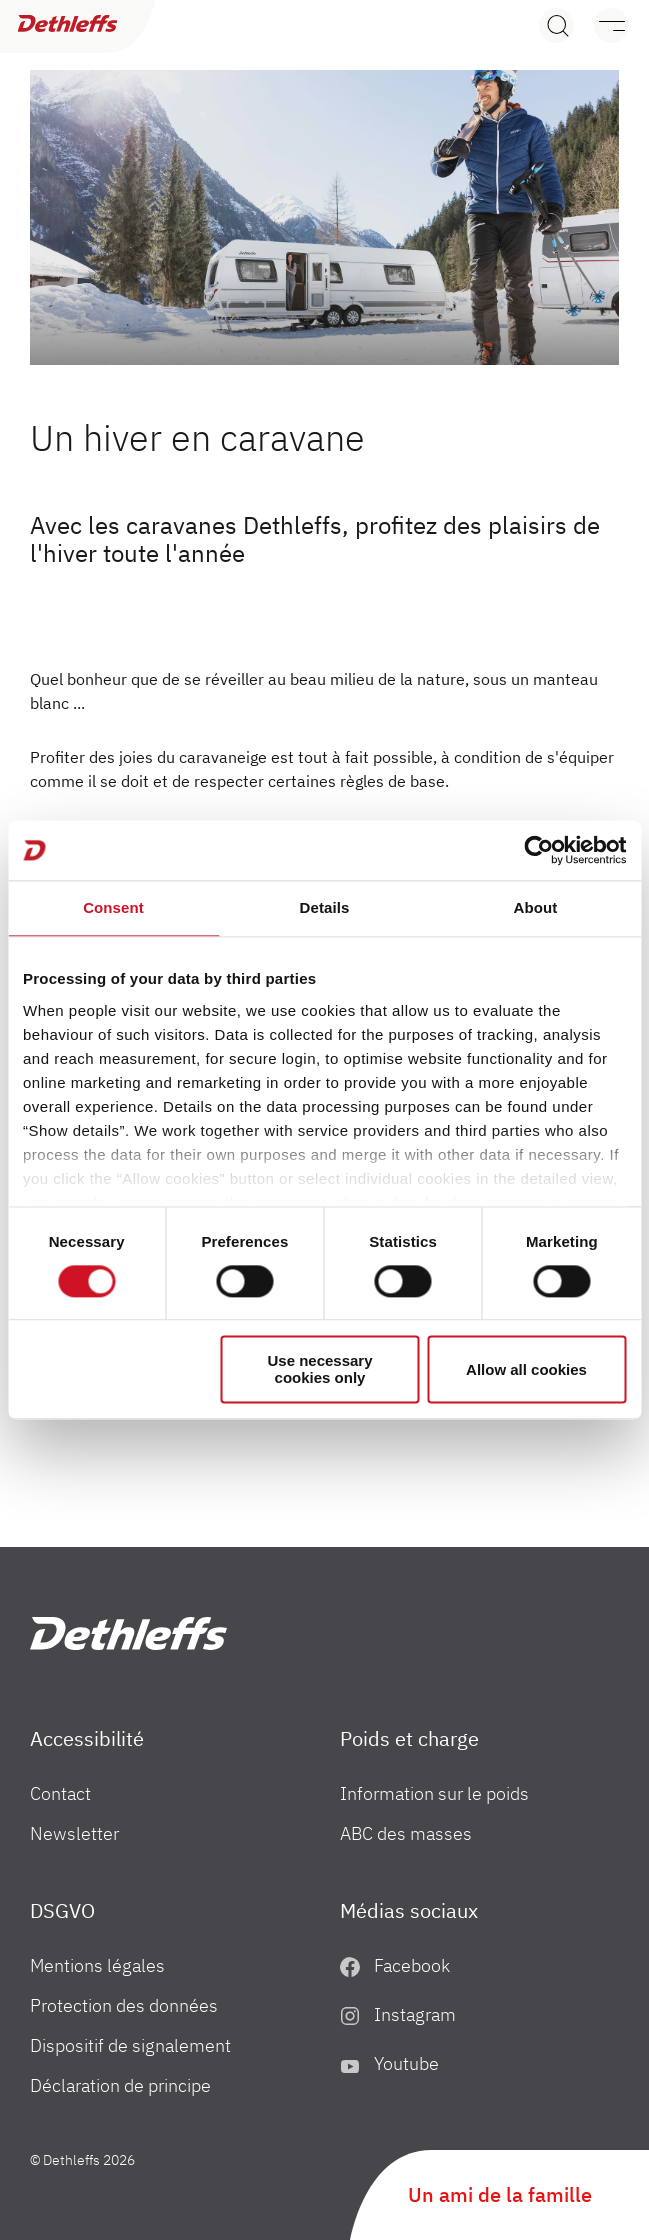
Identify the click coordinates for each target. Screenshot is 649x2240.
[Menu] (601, 25)
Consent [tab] (113, 907)
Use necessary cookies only (319, 1370)
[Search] (556, 25)
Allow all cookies (526, 1369)
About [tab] (536, 907)
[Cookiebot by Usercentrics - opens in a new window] (538, 850)
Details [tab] (325, 907)
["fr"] (128, 1633)
